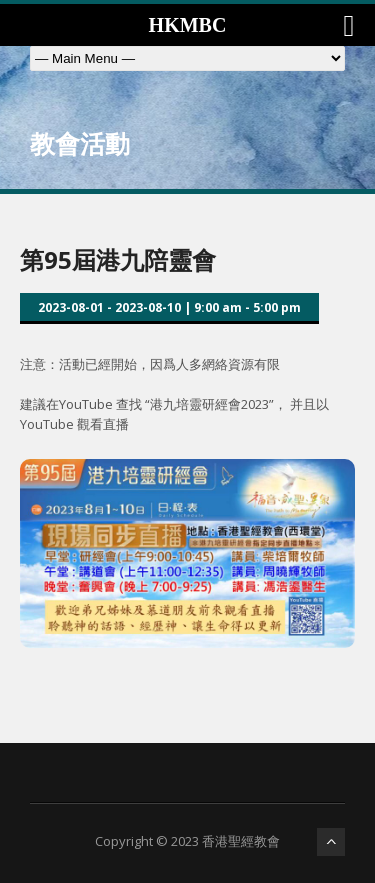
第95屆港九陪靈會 (118, 259)
